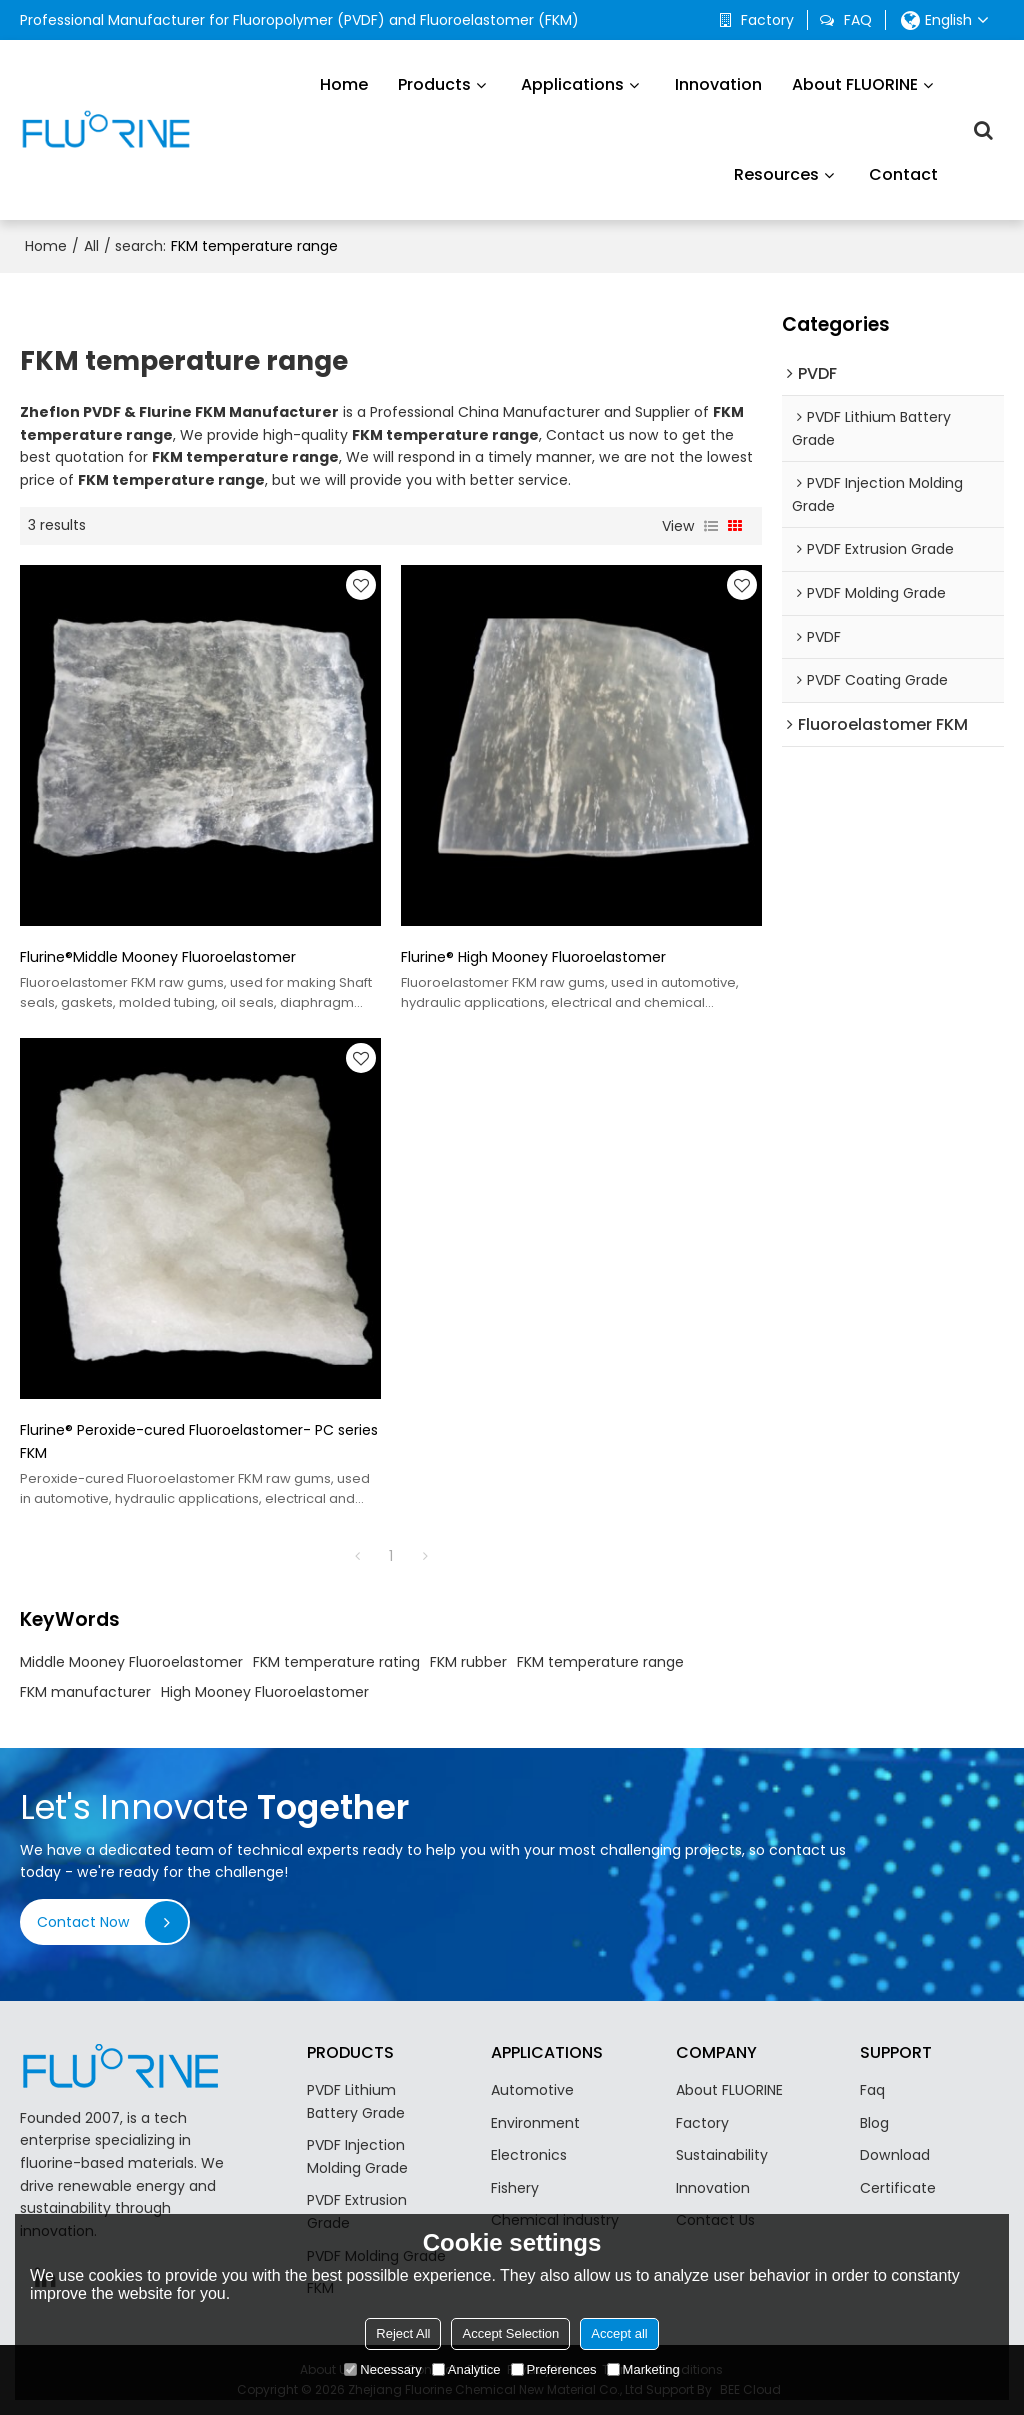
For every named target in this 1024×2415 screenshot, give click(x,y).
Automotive (532, 2090)
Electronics (529, 2155)
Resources (776, 174)
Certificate (898, 2188)
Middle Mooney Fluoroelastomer (131, 1662)
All (91, 246)
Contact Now (83, 1922)
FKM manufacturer (85, 1692)
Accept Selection (510, 2333)
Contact (903, 174)
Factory (767, 20)
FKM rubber (468, 1662)
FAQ (858, 20)
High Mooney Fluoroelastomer (265, 1692)
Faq (872, 2090)
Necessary (382, 2369)
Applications (572, 84)
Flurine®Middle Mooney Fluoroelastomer (158, 957)
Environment (535, 2123)
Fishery (515, 2188)
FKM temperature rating (336, 1662)
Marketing (643, 2369)
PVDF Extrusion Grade (357, 2211)
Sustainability (722, 2155)
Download (895, 2155)
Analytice (466, 2369)
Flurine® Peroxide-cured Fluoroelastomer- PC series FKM (199, 1441)
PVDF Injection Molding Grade (357, 2156)
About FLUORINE (855, 84)
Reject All (403, 2333)
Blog (874, 2123)
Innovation (718, 84)
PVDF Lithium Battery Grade (356, 2101)
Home (344, 84)
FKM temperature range (600, 1662)
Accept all (619, 2333)
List (711, 526)
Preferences (554, 2369)
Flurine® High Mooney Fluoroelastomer (533, 957)
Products (434, 84)
